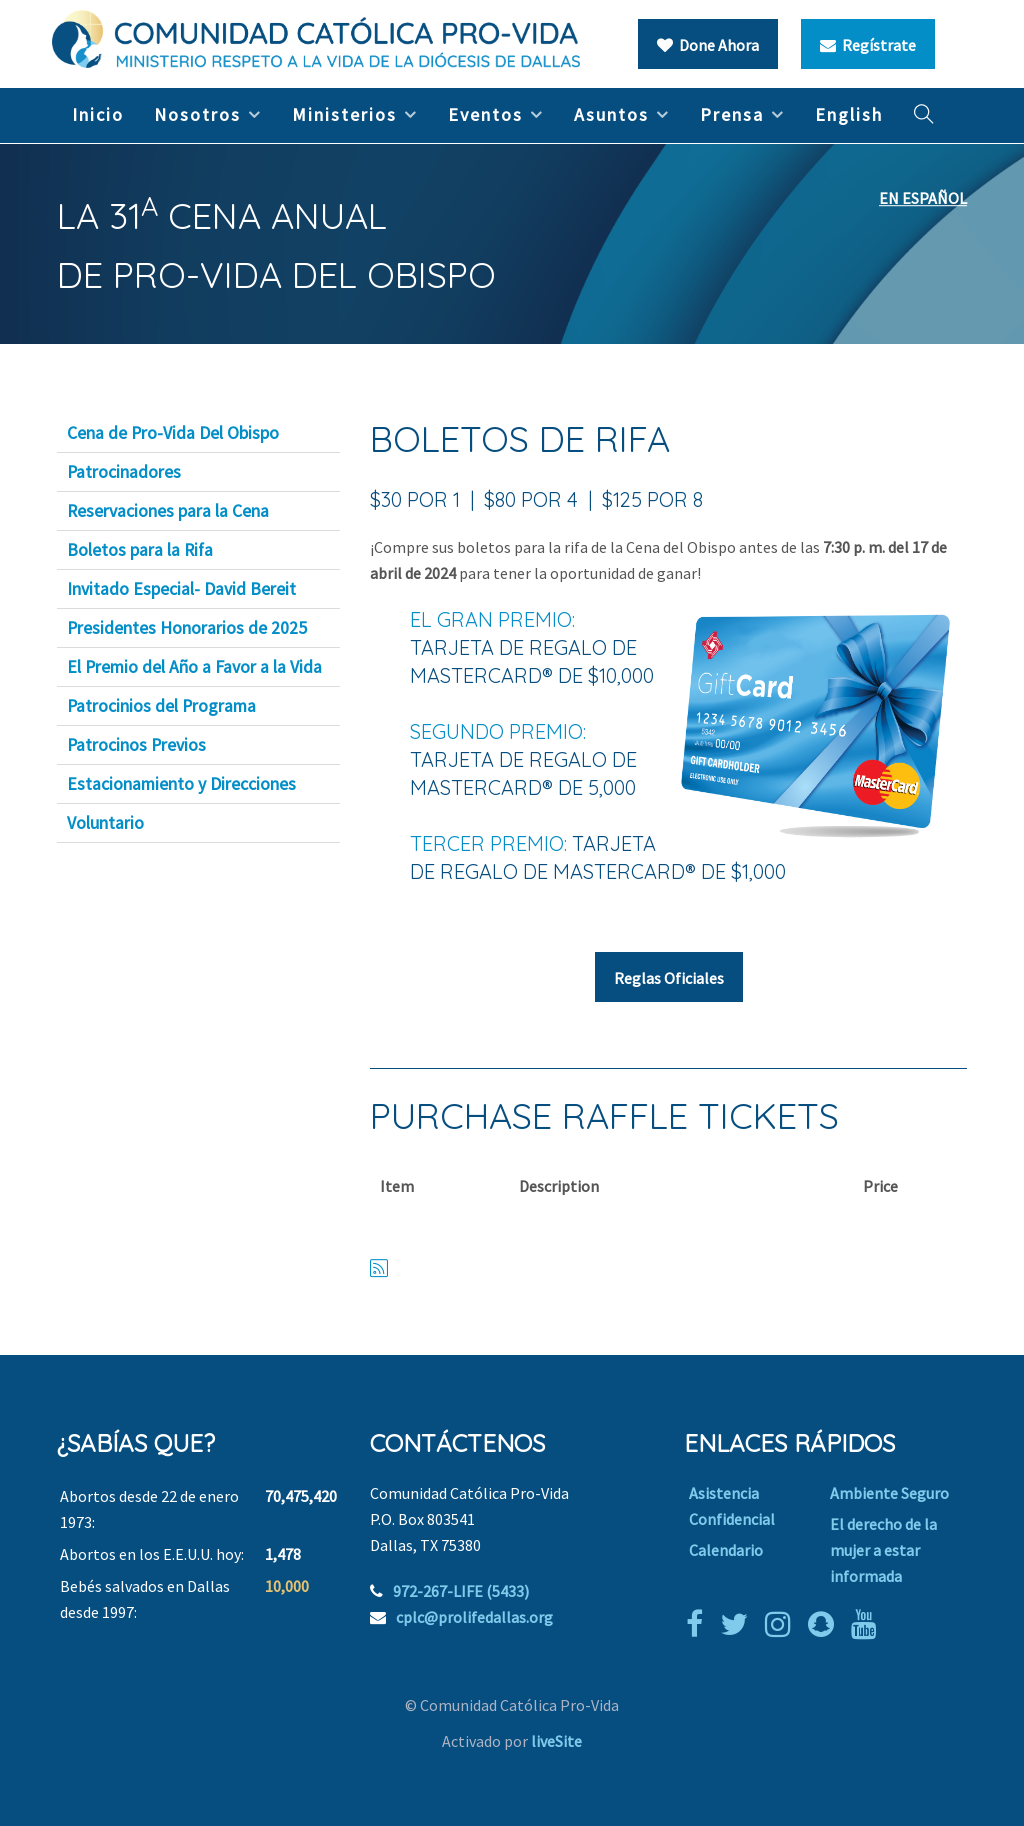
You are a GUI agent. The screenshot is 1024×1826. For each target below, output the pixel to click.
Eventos (485, 114)
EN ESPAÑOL (923, 198)
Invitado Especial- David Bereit (181, 589)
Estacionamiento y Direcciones (181, 784)
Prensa (732, 114)
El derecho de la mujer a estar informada (883, 1550)
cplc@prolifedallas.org (474, 1617)
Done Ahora (708, 45)
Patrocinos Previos (136, 745)
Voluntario (105, 823)
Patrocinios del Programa (161, 706)
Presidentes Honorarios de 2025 (187, 628)
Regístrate (868, 45)
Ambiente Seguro (889, 1493)
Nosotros (197, 114)
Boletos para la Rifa (140, 550)
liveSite (556, 1741)
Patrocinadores (124, 472)
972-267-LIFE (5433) (461, 1591)
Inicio (98, 114)
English (849, 114)
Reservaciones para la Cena (168, 511)
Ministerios (344, 114)
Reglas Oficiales (669, 978)
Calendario (726, 1550)
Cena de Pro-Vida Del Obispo (173, 433)
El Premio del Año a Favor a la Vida (194, 667)
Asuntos (611, 114)
